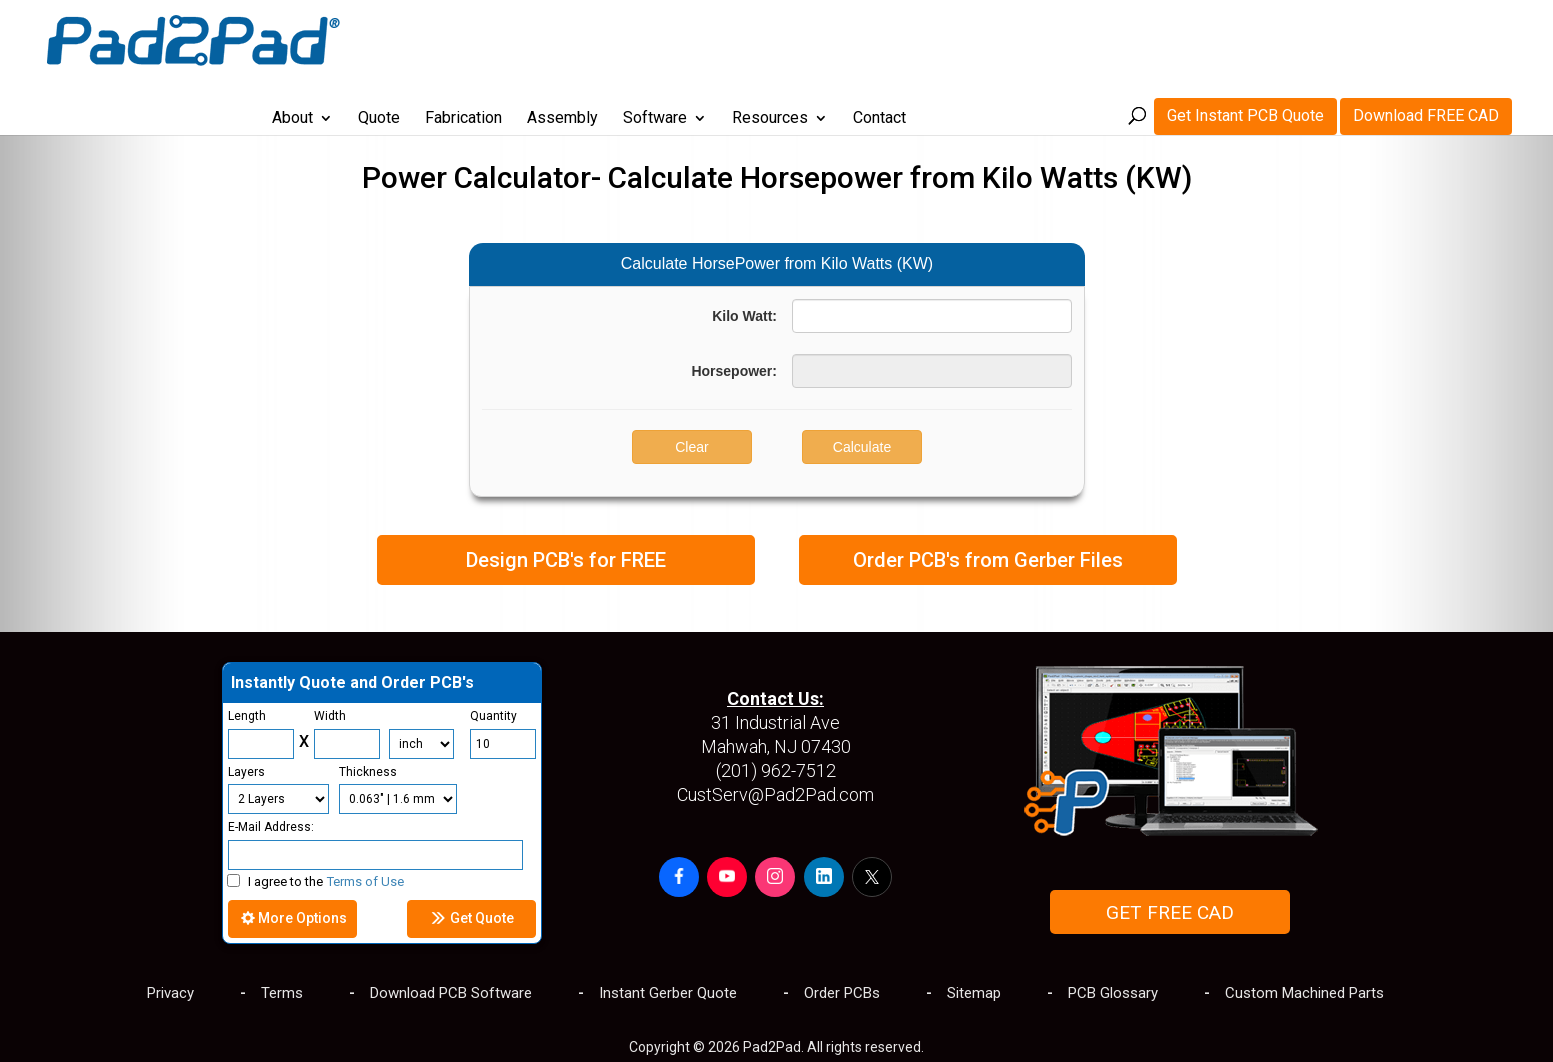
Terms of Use (365, 881)
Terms (282, 993)
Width (330, 716)
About (432, 39)
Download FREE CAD (1426, 35)
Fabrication (603, 39)
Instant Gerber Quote (668, 993)
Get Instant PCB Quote (1245, 35)
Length (247, 716)
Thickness (368, 772)
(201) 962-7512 (776, 770)
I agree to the (315, 882)
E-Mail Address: (271, 827)
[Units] (421, 744)
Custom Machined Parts (1304, 993)
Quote (519, 39)
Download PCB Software (451, 993)
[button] (679, 877)
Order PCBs (842, 993)
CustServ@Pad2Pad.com (775, 794)
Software (795, 39)
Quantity (493, 716)
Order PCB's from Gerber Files (988, 560)
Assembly (702, 39)
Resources (910, 39)
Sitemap (974, 993)
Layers (246, 772)
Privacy (170, 993)
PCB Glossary (1113, 993)
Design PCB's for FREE (566, 560)
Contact (1019, 39)
